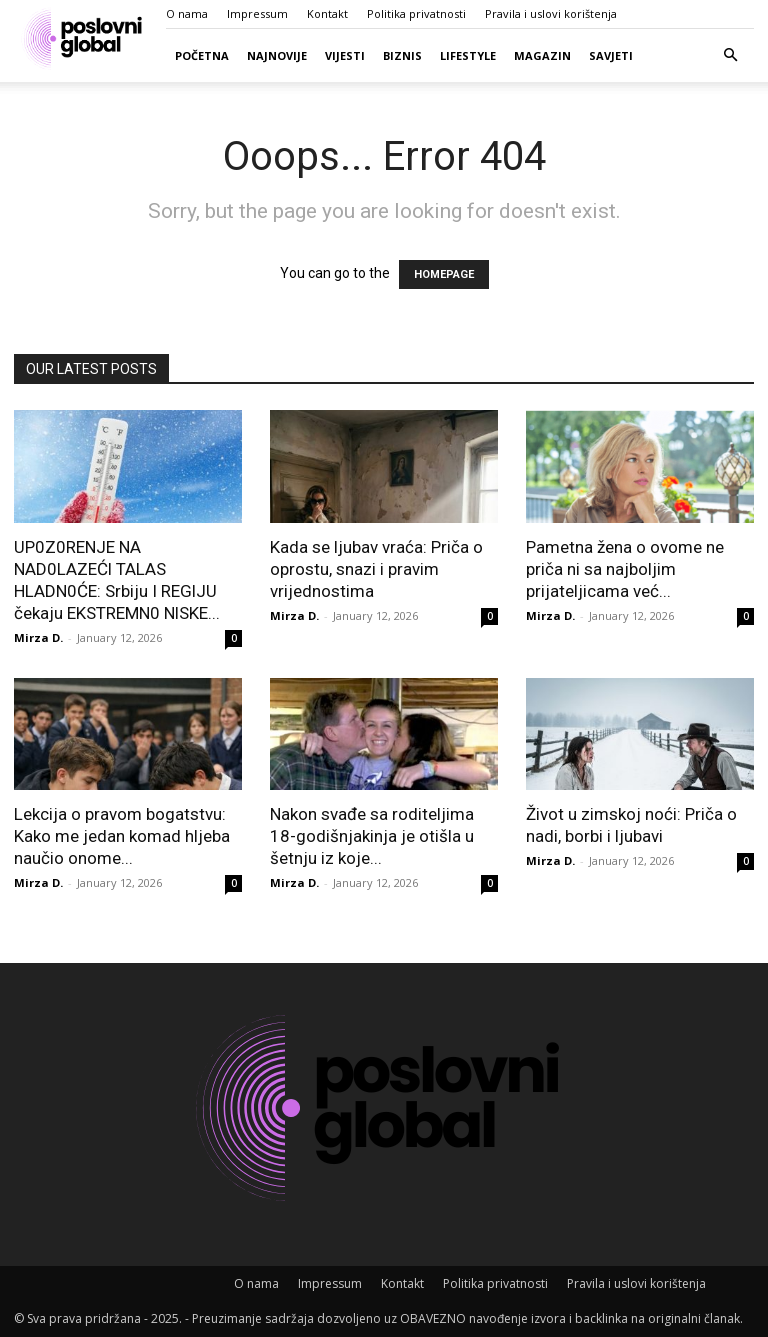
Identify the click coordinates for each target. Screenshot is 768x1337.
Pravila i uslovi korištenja (551, 13)
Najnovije (277, 55)
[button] (730, 55)
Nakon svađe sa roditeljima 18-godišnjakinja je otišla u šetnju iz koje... (372, 836)
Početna (202, 55)
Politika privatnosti (416, 13)
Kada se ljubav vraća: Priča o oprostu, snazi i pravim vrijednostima (376, 569)
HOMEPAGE (444, 274)
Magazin (542, 55)
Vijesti (345, 55)
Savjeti (611, 55)
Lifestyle (468, 55)
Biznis (402, 55)
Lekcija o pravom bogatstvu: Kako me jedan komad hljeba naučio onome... (122, 836)
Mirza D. (38, 637)
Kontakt (327, 13)
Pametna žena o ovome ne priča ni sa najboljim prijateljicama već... (625, 569)
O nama (187, 13)
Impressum (257, 13)
